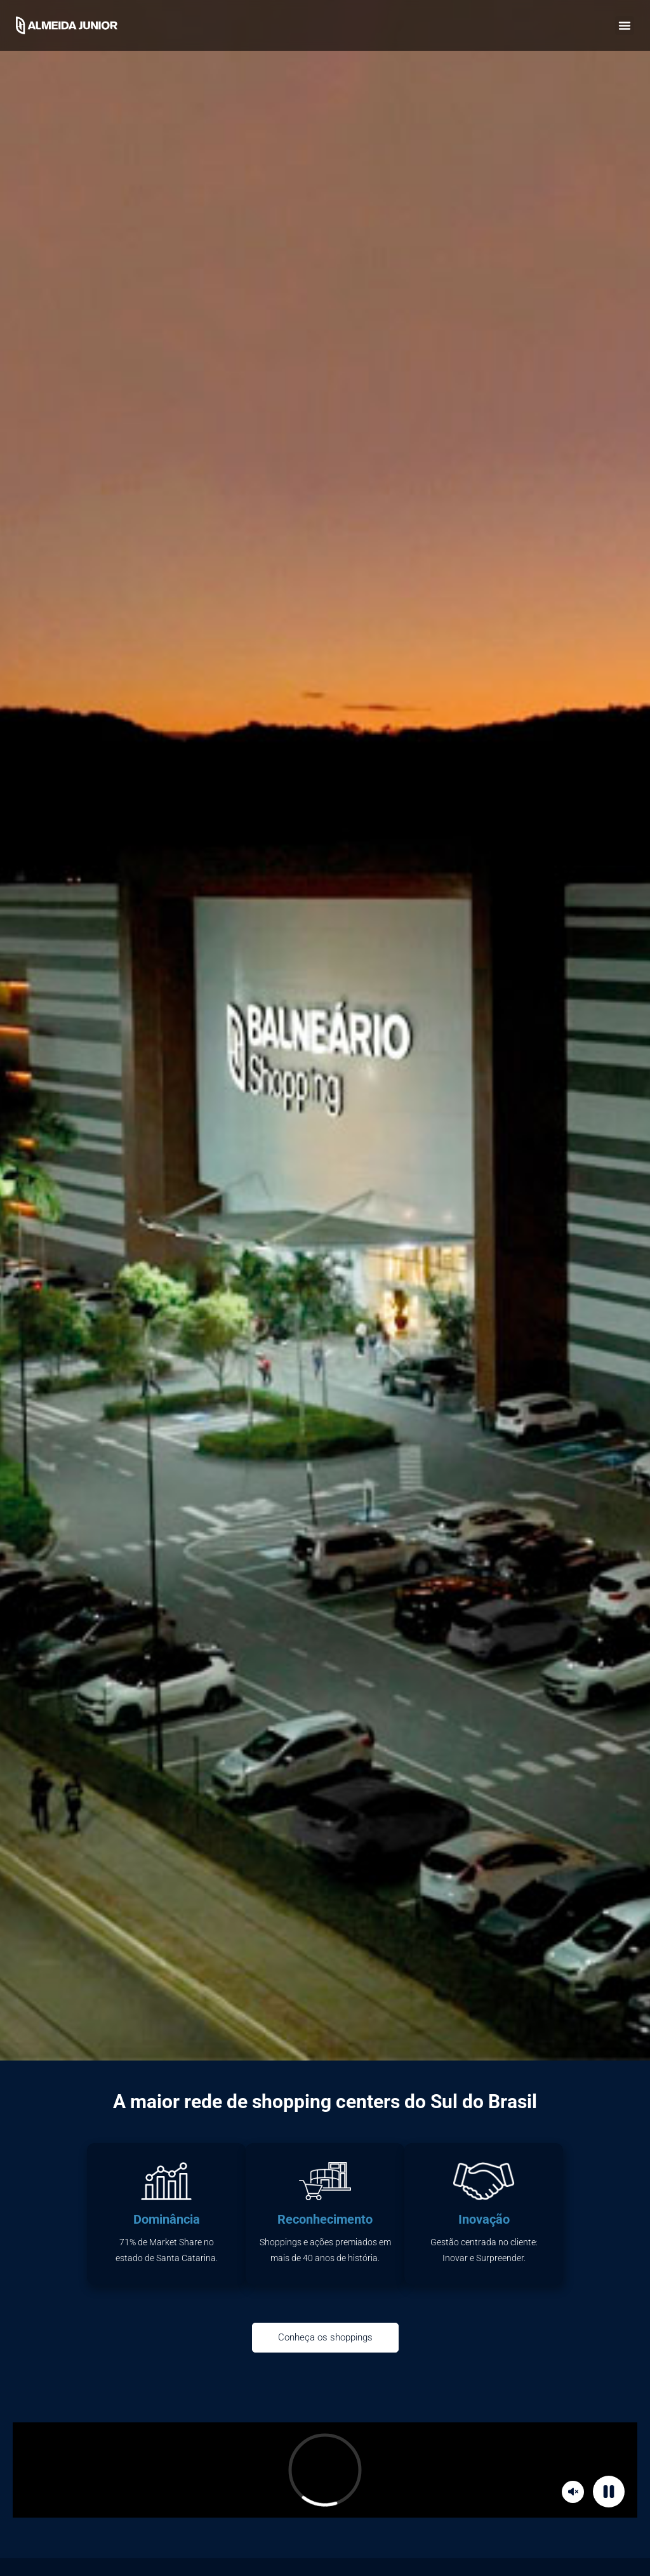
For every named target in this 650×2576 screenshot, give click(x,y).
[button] (624, 25)
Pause (611, 2491)
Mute (575, 2491)
